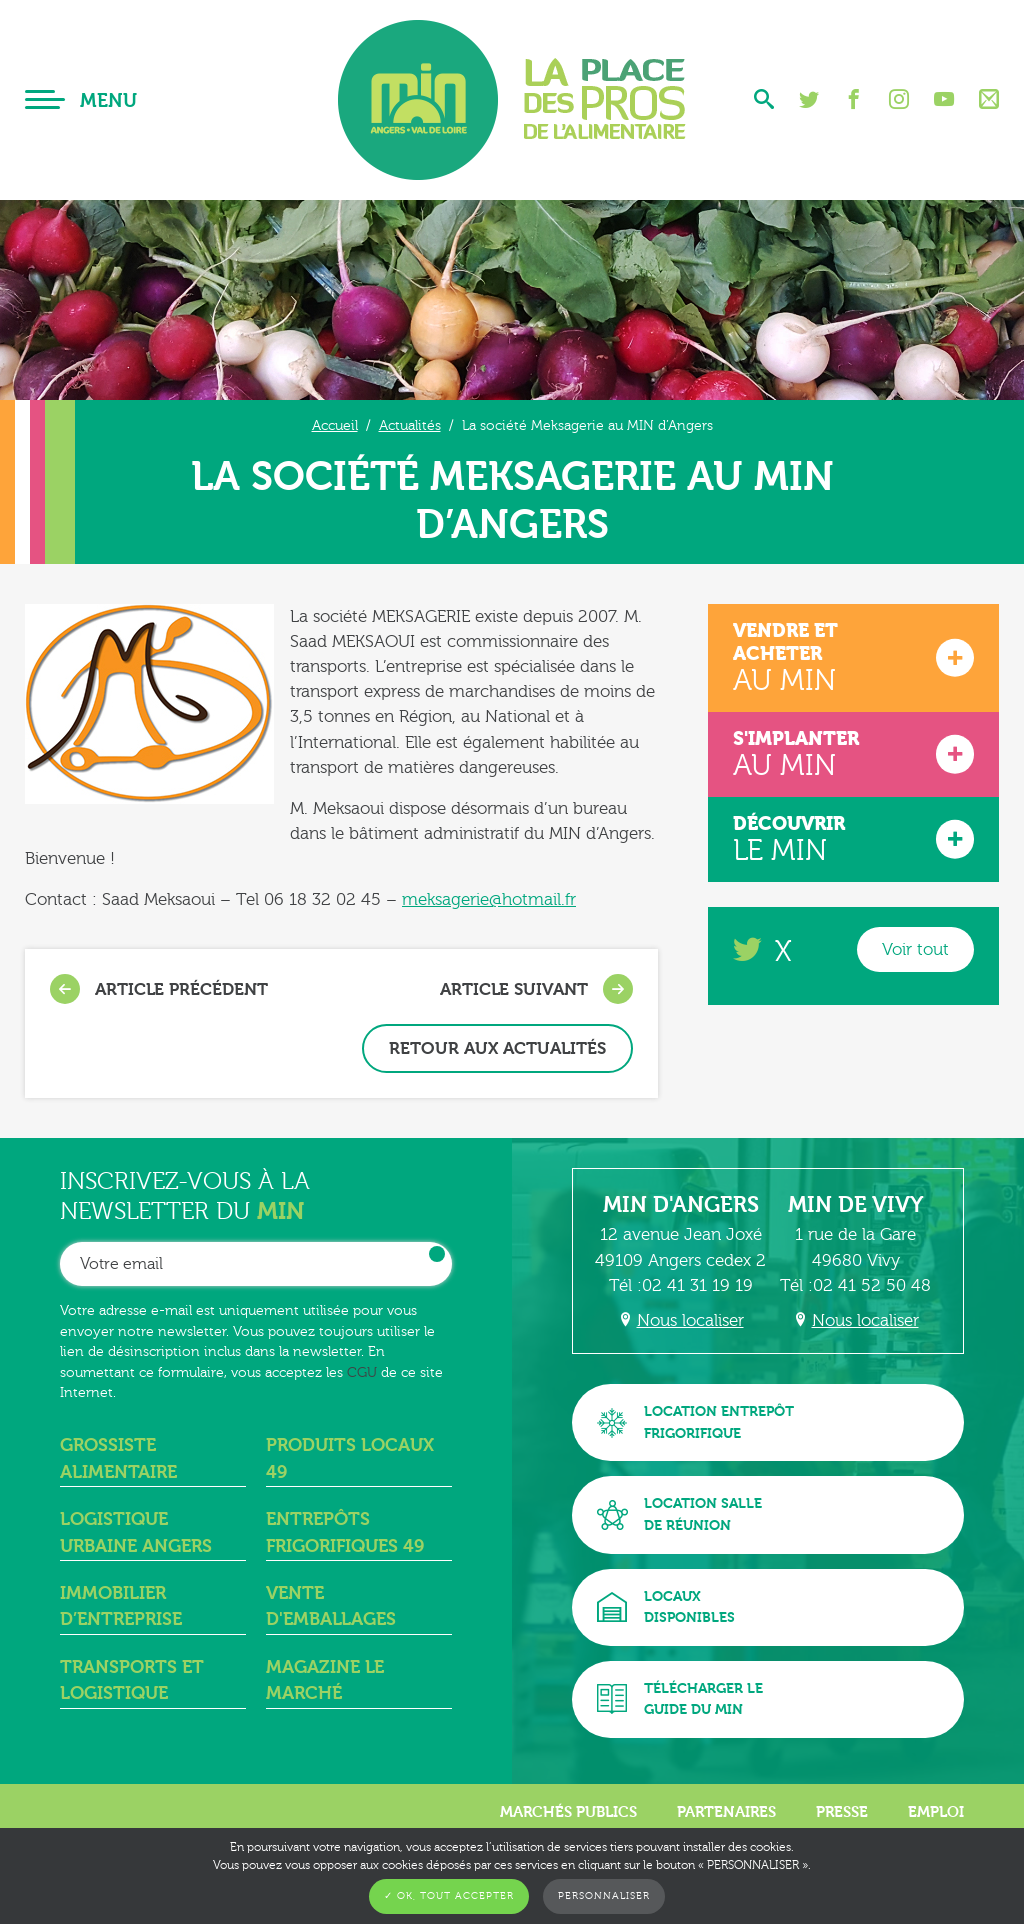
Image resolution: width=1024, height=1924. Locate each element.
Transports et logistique (132, 1680)
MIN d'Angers (681, 1205)
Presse (842, 1812)
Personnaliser (604, 1896)
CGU (362, 1372)
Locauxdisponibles (666, 1607)
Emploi (936, 1812)
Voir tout (915, 949)
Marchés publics (568, 1812)
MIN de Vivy (856, 1205)
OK (437, 1254)
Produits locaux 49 (350, 1458)
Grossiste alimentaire (118, 1458)
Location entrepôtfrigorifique (695, 1422)
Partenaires (726, 1812)
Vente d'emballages (331, 1606)
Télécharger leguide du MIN (680, 1699)
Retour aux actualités (497, 1048)
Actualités (410, 425)
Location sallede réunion (679, 1514)
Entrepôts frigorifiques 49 (345, 1532)
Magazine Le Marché (325, 1680)
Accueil (335, 425)
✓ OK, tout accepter (449, 1896)
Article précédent (159, 989)
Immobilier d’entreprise (121, 1606)
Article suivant (536, 989)
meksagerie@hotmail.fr (489, 899)
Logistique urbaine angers (136, 1532)
